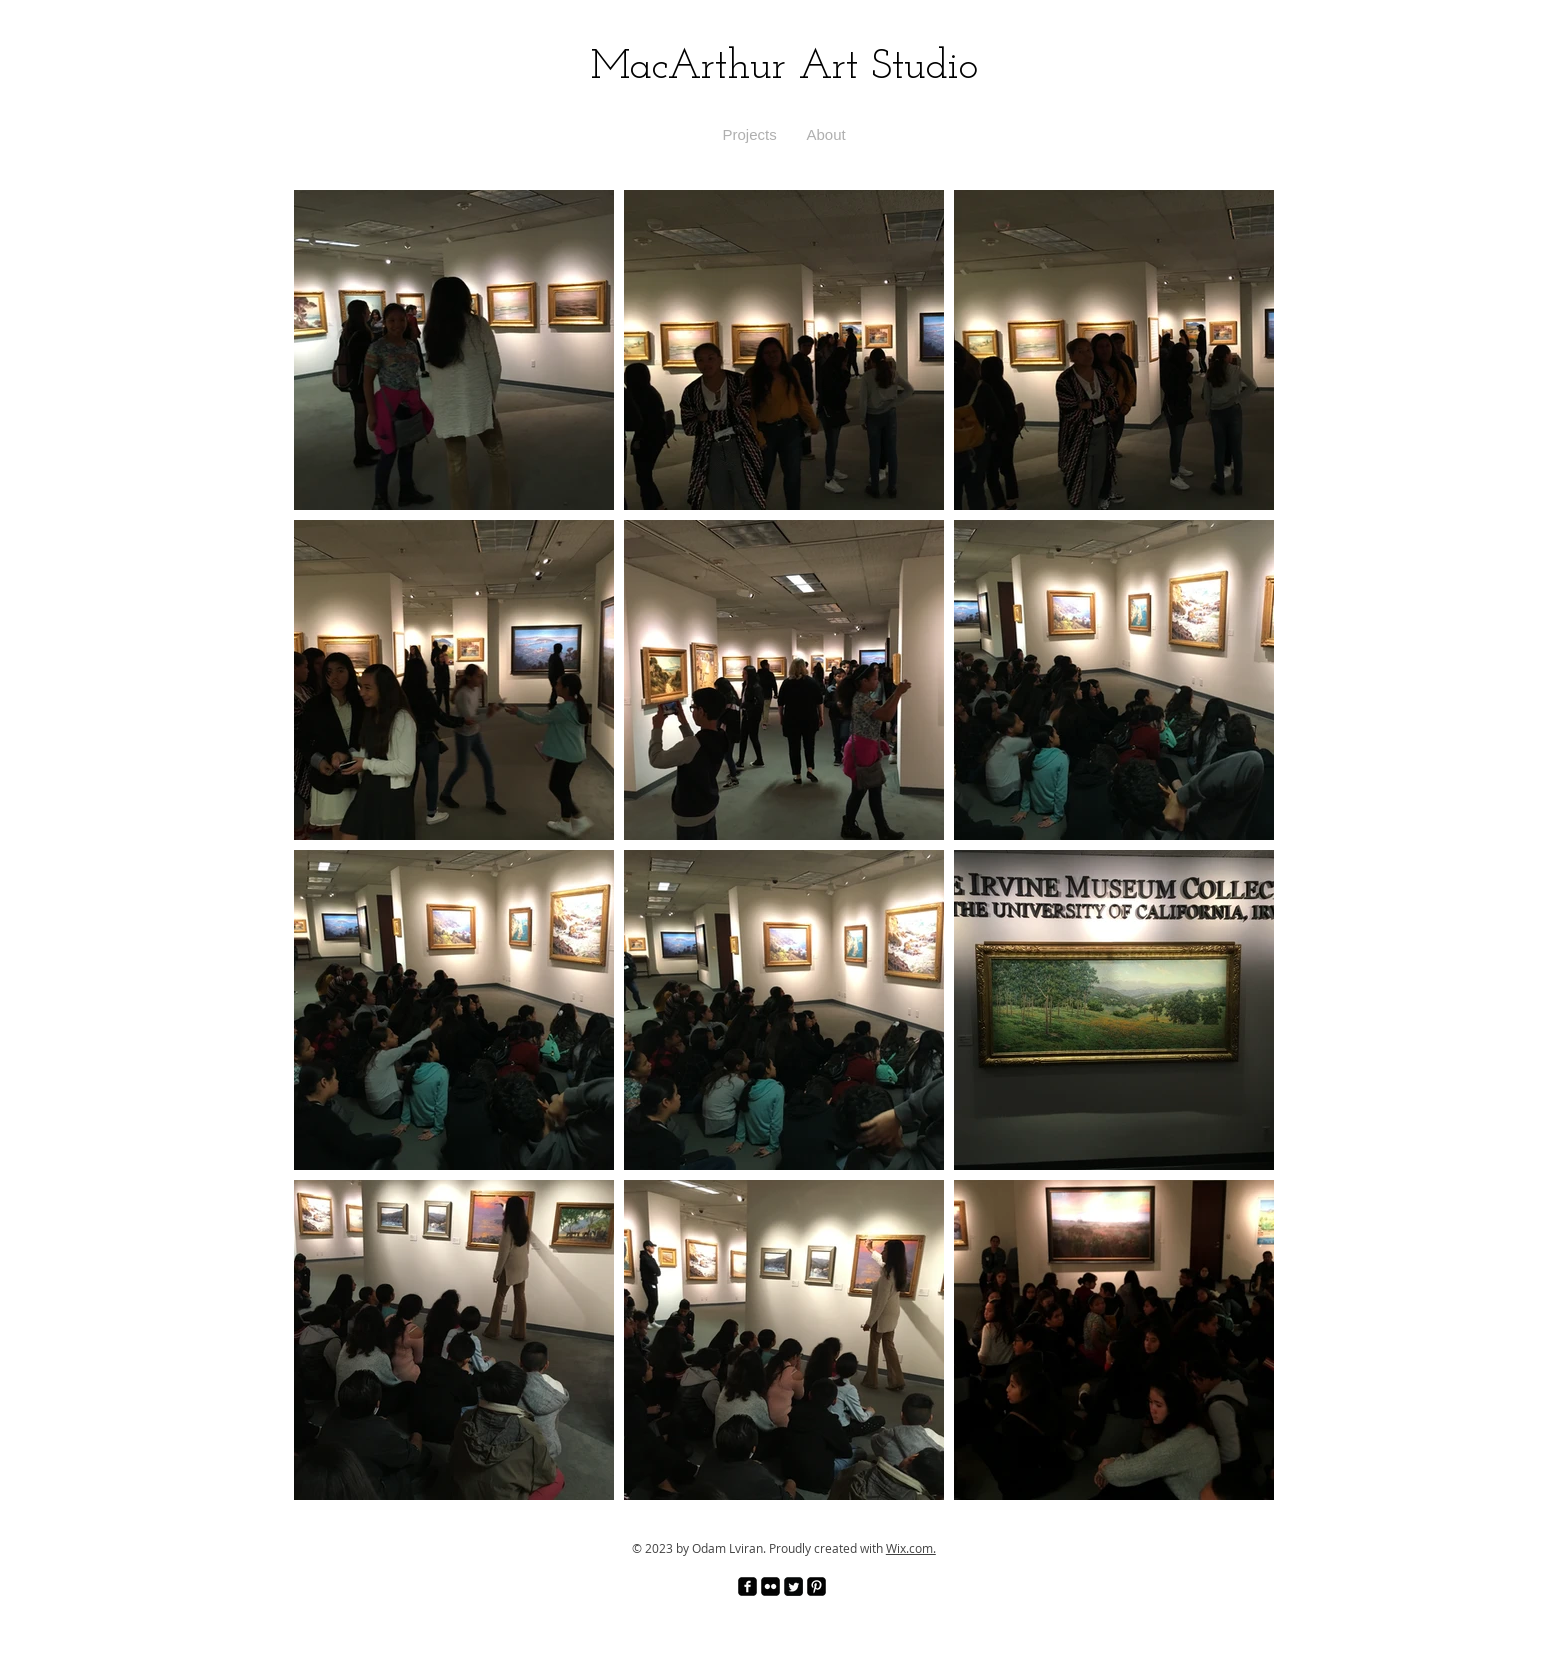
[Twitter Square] (793, 1586)
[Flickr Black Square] (770, 1586)
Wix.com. (911, 1548)
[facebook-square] (747, 1586)
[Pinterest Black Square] (816, 1586)
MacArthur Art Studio (784, 67)
